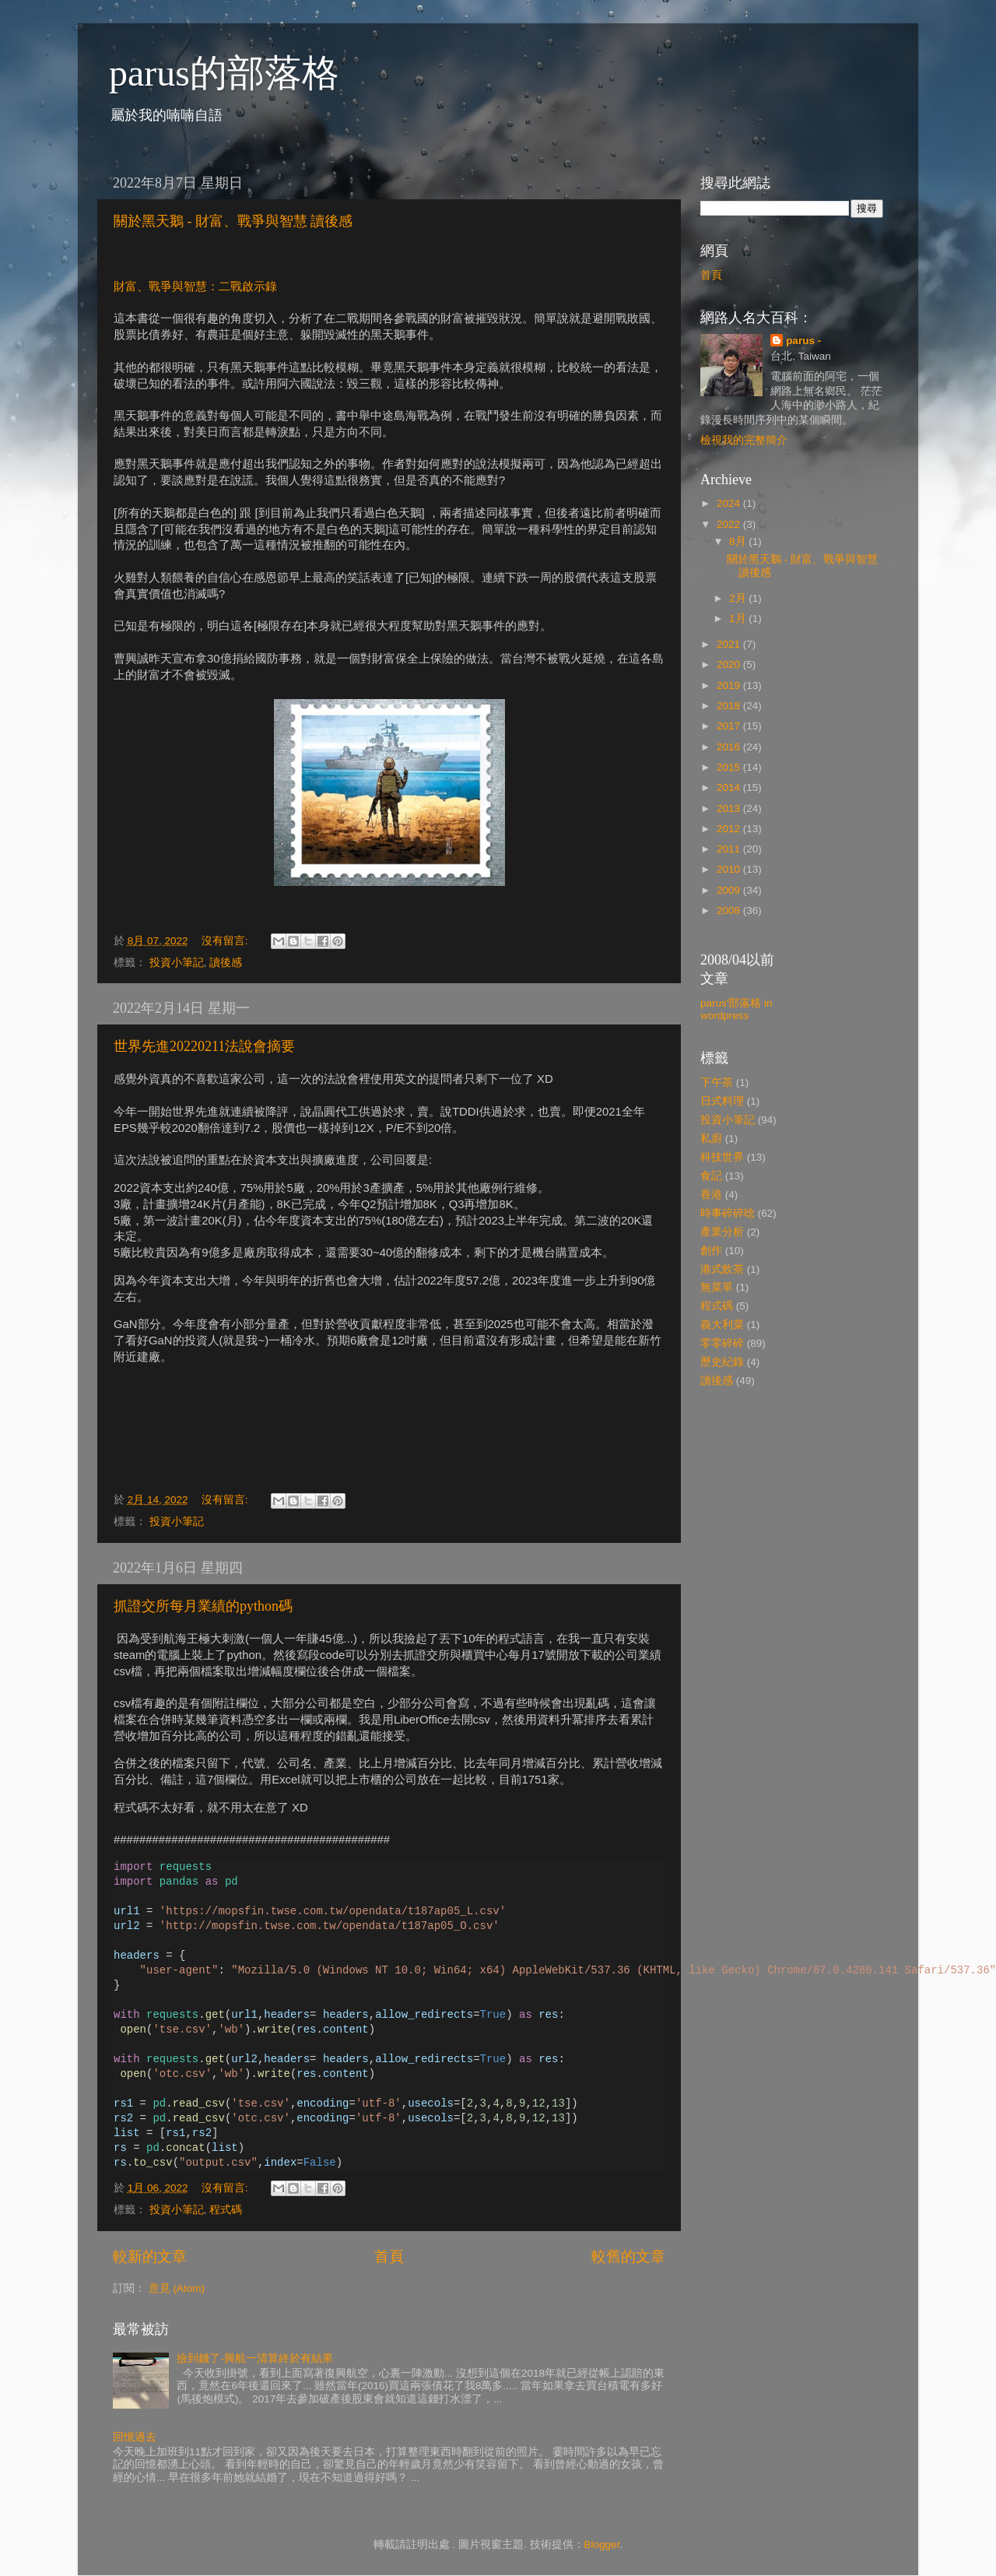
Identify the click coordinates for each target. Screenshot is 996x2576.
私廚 (711, 1138)
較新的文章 (150, 2256)
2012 (730, 829)
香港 (711, 1194)
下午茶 (716, 1082)
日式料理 (722, 1101)
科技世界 (722, 1157)
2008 (730, 910)
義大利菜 (722, 1324)
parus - (803, 340)
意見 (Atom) (177, 2288)
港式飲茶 (722, 1269)
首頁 (389, 2256)
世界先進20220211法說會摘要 (204, 1046)
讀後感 (225, 962)
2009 (730, 890)
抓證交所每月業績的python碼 (203, 1606)
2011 (730, 849)
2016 (730, 747)
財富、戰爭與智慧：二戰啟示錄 (195, 286)
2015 (730, 767)
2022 (730, 524)
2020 (730, 664)
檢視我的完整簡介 (743, 440)
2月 (739, 598)
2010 (730, 869)
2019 (730, 685)
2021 (730, 644)
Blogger (602, 2544)
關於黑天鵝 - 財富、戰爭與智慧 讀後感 (233, 221)
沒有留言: (226, 941)
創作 (711, 1250)
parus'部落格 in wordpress (736, 1009)
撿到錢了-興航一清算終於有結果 (255, 2358)
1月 (739, 618)
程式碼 (225, 2210)
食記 (711, 1176)
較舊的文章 (628, 2256)
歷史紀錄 (722, 1362)
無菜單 (716, 1287)
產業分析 (722, 1232)
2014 (730, 787)
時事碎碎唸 (727, 1213)
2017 (730, 726)
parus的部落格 (224, 72)
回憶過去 (134, 2437)
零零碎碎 (722, 1343)
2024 (730, 503)
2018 (730, 706)
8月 (739, 541)
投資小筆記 (176, 962)
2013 (730, 808)
